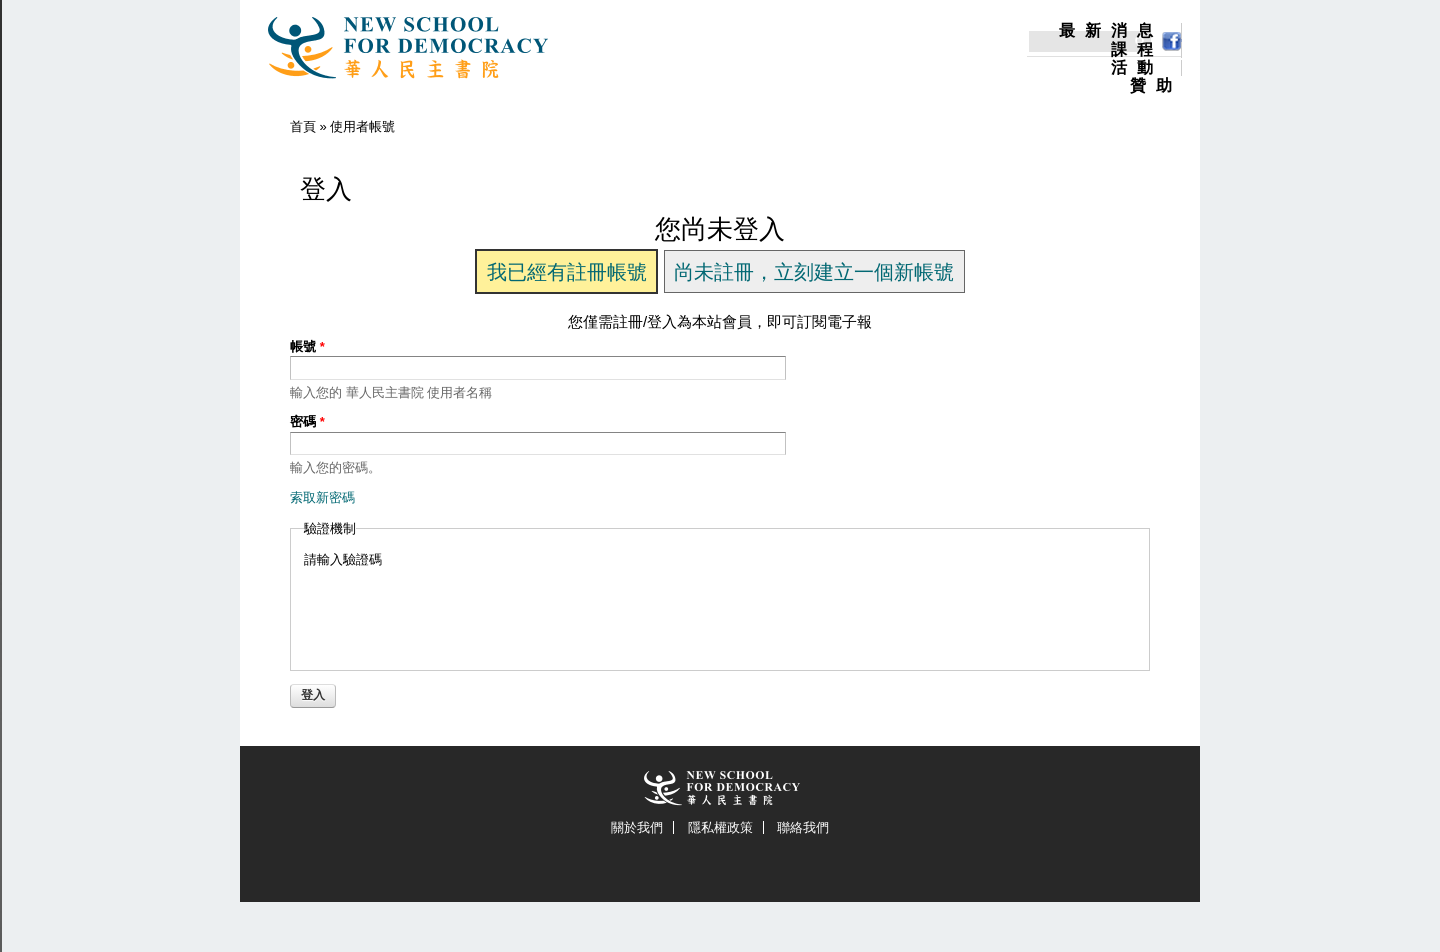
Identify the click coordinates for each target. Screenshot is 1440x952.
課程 (1137, 50)
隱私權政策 (720, 827)
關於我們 (637, 827)
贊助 (1156, 86)
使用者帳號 (362, 126)
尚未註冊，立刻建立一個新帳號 (814, 272)
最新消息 (1111, 31)
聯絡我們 (803, 827)
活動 (1137, 68)
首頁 (303, 126)
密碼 (307, 421)
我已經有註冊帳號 (567, 272)
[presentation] (456, 608)
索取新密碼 (322, 497)
